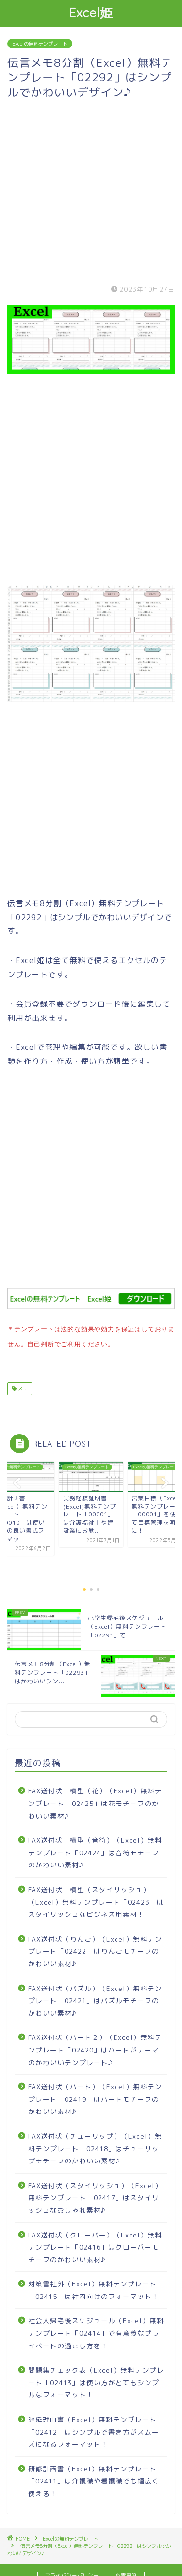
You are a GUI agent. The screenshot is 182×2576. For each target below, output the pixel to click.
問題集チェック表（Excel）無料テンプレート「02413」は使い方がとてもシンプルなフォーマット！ (96, 2380)
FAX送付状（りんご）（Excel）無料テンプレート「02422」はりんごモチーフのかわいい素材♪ (95, 1949)
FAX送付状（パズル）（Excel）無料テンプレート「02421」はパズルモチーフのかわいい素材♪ (95, 1999)
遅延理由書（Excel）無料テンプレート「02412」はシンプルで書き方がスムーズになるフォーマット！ (93, 2430)
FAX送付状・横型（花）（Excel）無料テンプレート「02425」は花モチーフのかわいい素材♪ (95, 1801)
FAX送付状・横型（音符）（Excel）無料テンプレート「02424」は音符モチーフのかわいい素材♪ (95, 1850)
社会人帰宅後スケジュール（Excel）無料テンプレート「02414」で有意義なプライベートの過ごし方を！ (96, 2331)
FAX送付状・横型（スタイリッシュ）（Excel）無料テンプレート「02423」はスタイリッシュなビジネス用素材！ (96, 1900)
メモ (22, 1386)
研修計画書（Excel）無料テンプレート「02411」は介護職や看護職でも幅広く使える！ (93, 2479)
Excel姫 (91, 12)
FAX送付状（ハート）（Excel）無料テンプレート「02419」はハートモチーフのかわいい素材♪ (95, 2097)
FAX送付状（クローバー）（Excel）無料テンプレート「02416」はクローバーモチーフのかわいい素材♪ (95, 2245)
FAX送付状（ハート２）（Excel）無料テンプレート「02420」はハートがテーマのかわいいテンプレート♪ (95, 2048)
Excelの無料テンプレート (39, 43)
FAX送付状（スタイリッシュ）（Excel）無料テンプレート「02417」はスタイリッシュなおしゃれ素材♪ (95, 2196)
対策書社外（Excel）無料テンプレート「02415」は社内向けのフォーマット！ (93, 2288)
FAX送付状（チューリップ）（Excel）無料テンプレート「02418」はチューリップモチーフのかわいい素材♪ (95, 2146)
